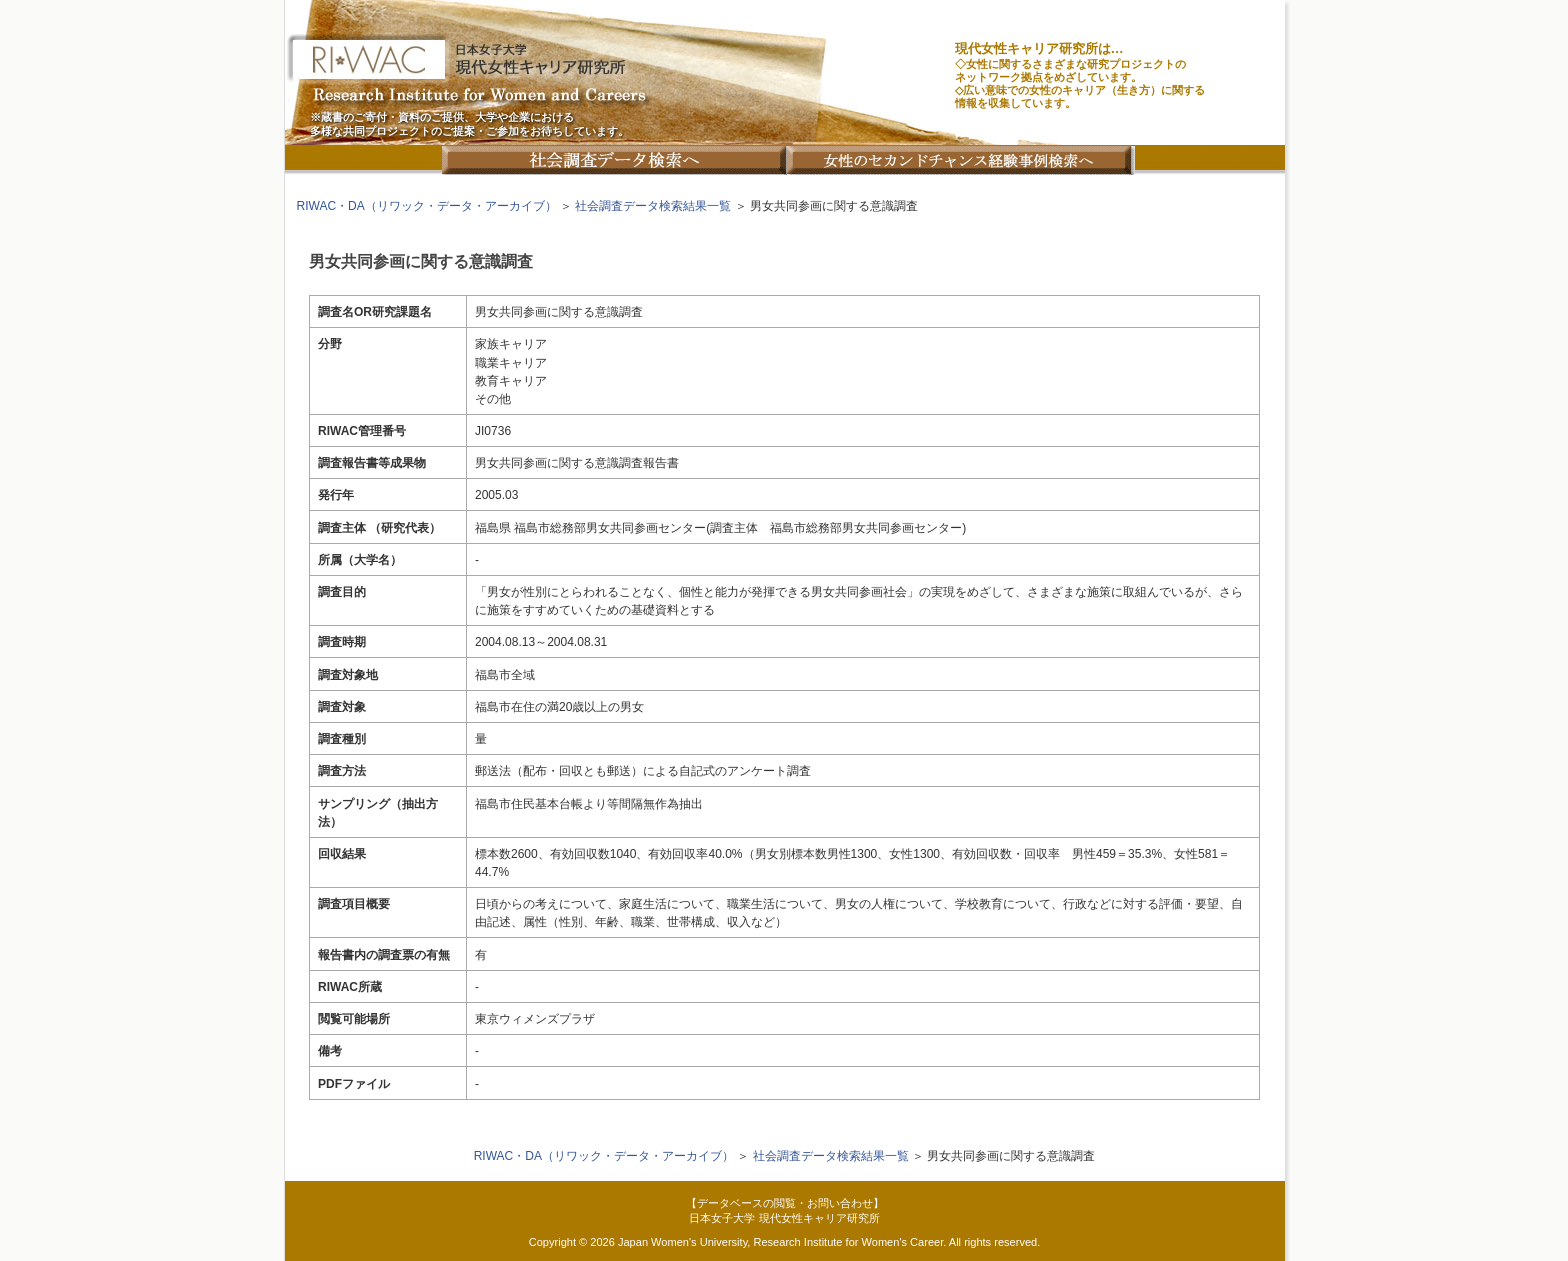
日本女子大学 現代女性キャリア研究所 (784, 1218)
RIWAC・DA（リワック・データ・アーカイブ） (427, 206)
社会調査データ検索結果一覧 (653, 206)
